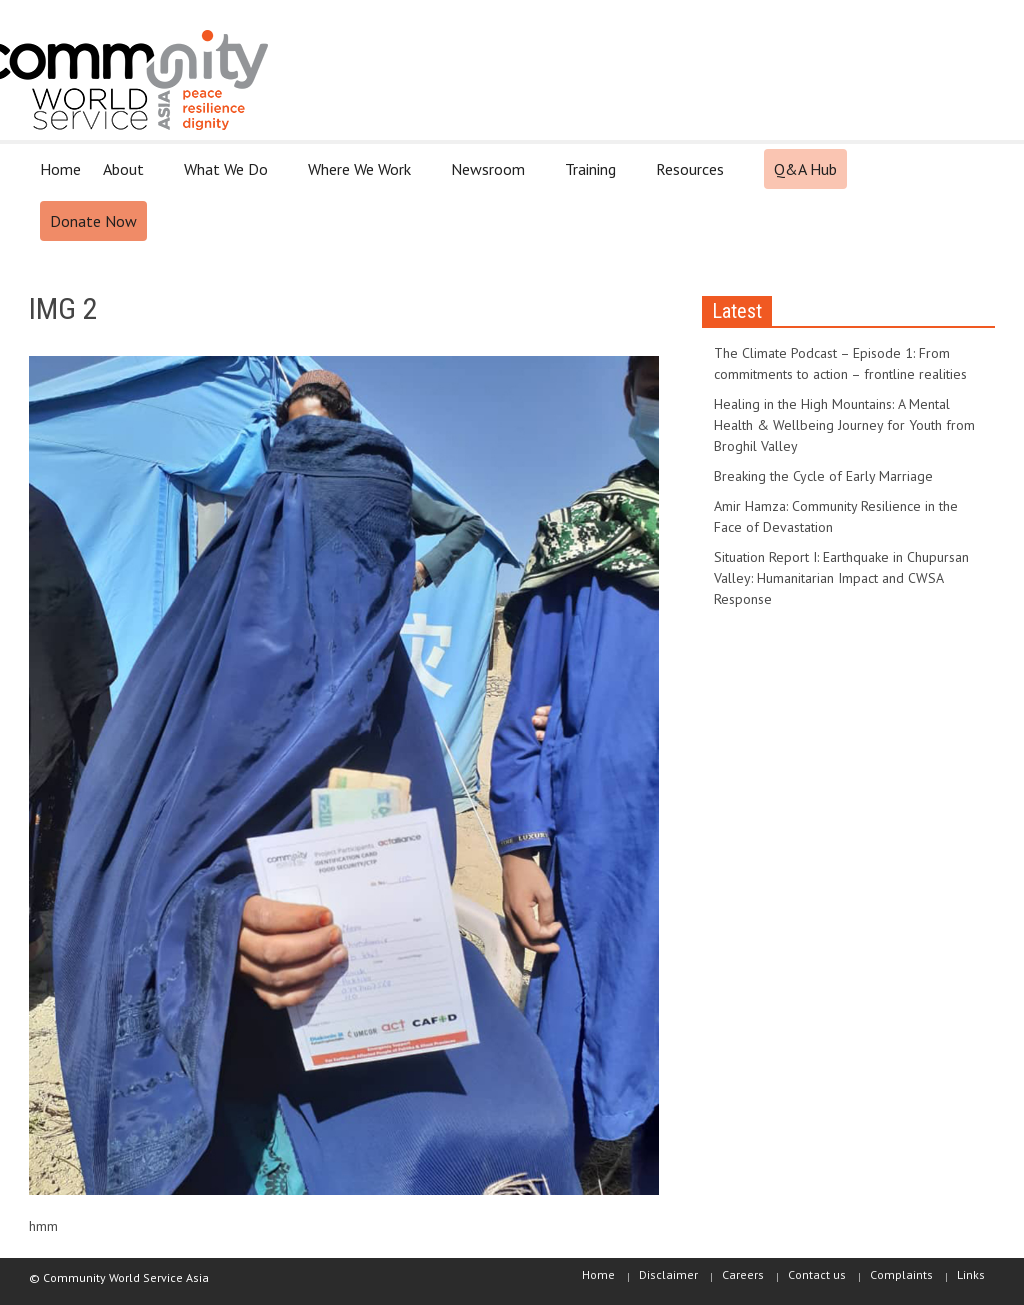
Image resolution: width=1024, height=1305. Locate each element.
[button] (974, 168)
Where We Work (362, 177)
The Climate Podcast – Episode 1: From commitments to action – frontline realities (840, 363)
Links (971, 1274)
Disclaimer (668, 1274)
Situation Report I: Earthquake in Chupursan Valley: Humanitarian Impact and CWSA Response (841, 578)
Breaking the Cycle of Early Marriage (823, 476)
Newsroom (491, 177)
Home (60, 169)
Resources (693, 177)
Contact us (817, 1274)
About (126, 177)
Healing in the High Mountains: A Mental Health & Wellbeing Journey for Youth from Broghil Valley (844, 425)
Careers (743, 1274)
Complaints (901, 1274)
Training (593, 177)
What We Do (229, 177)
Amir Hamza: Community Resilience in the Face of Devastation (836, 516)
